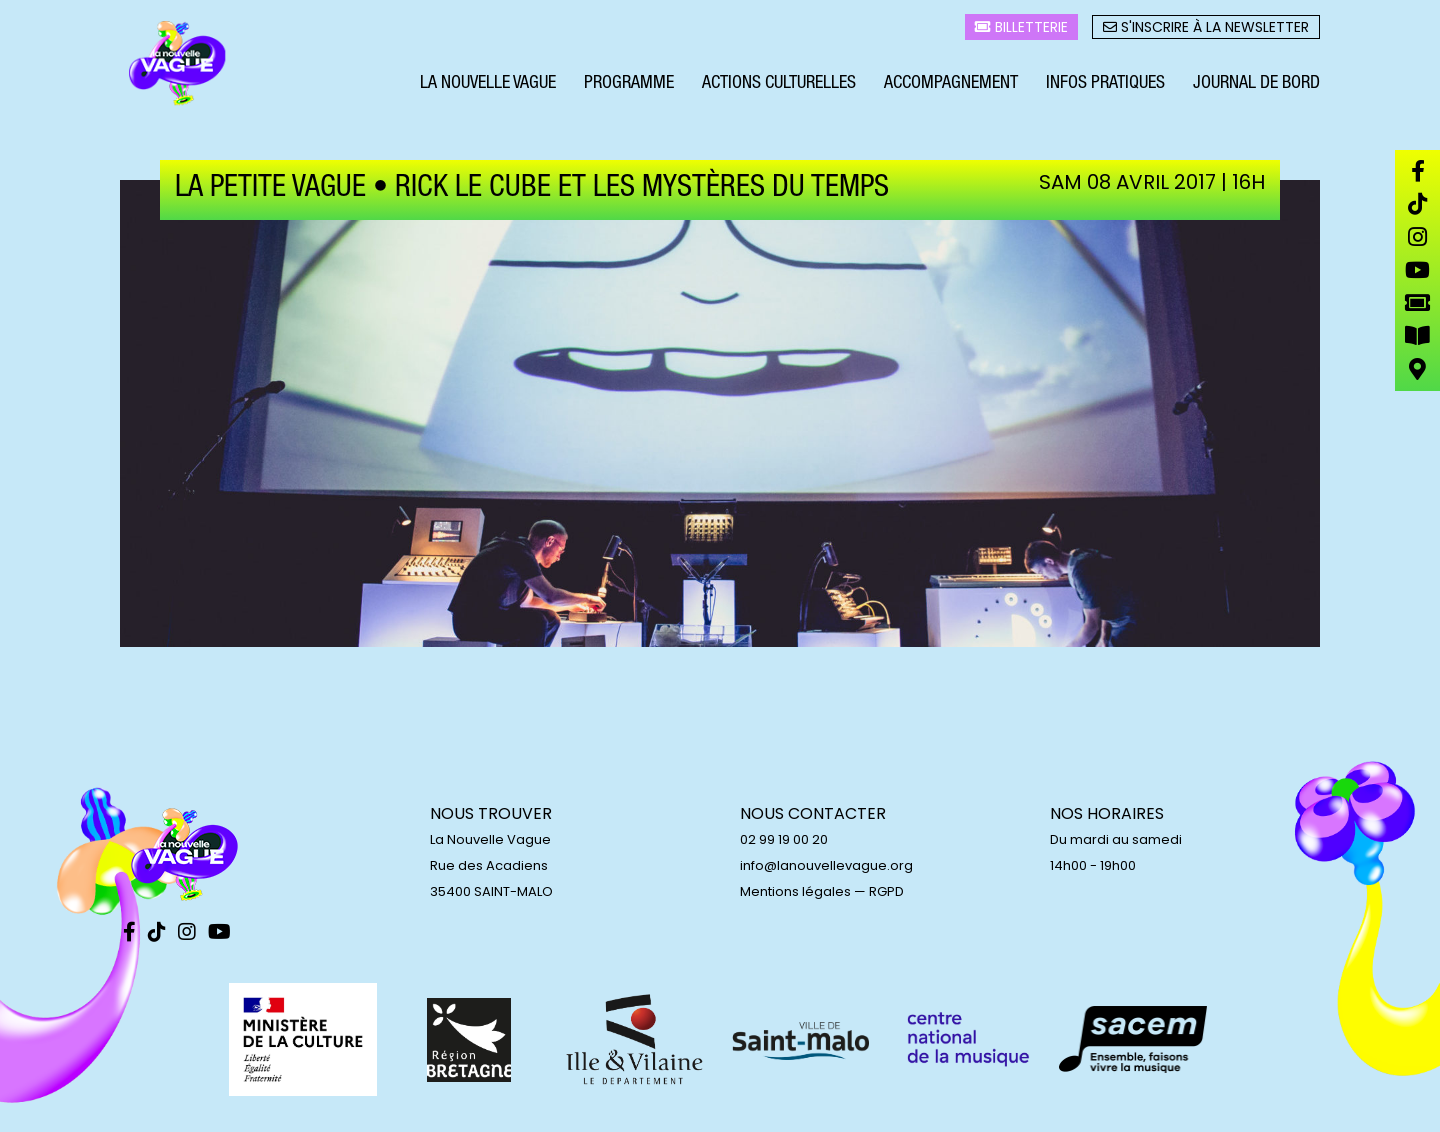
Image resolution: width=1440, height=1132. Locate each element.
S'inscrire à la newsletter (1206, 31)
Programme (629, 88)
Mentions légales (795, 891)
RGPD (886, 891)
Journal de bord (1256, 88)
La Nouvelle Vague (488, 88)
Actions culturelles (779, 88)
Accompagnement (951, 88)
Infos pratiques (1105, 88)
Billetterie (1021, 31)
